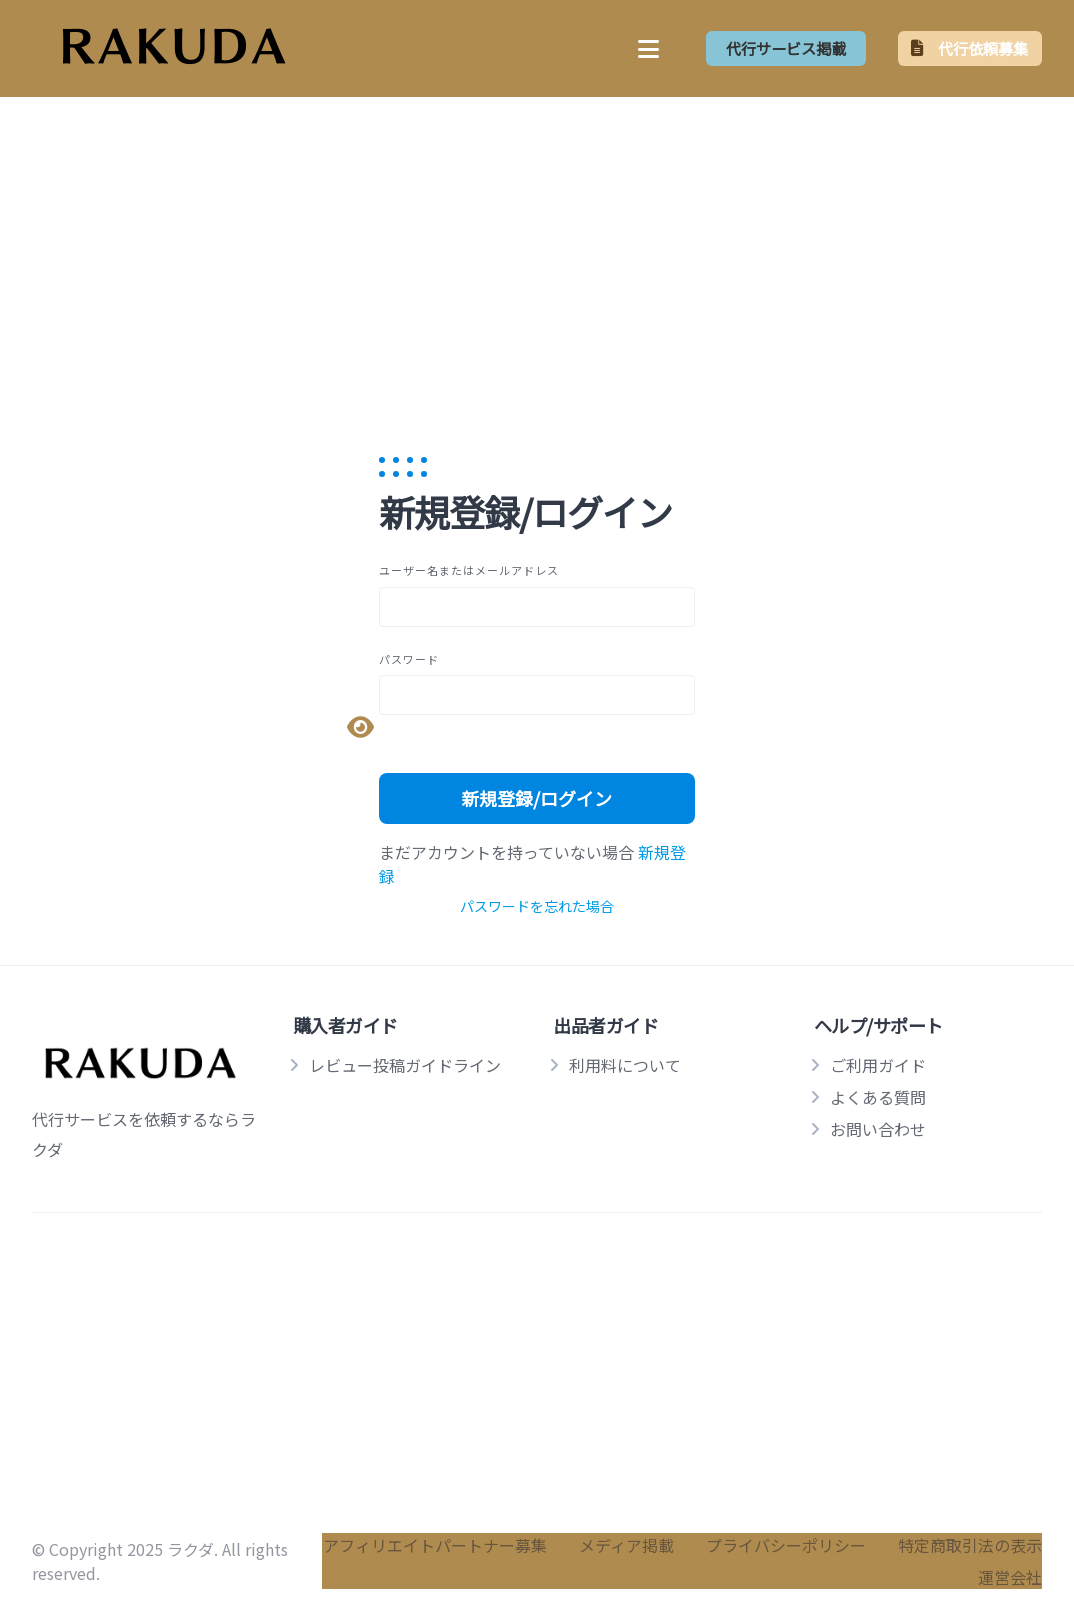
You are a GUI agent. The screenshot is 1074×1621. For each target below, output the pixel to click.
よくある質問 (878, 1097)
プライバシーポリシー (786, 1545)
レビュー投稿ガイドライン (405, 1065)
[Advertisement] (537, 253)
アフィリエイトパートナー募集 (435, 1545)
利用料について (625, 1065)
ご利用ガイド (878, 1065)
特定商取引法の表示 (970, 1545)
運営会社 (1010, 1577)
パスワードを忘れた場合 (537, 906)
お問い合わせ (878, 1129)
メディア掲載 (626, 1545)
